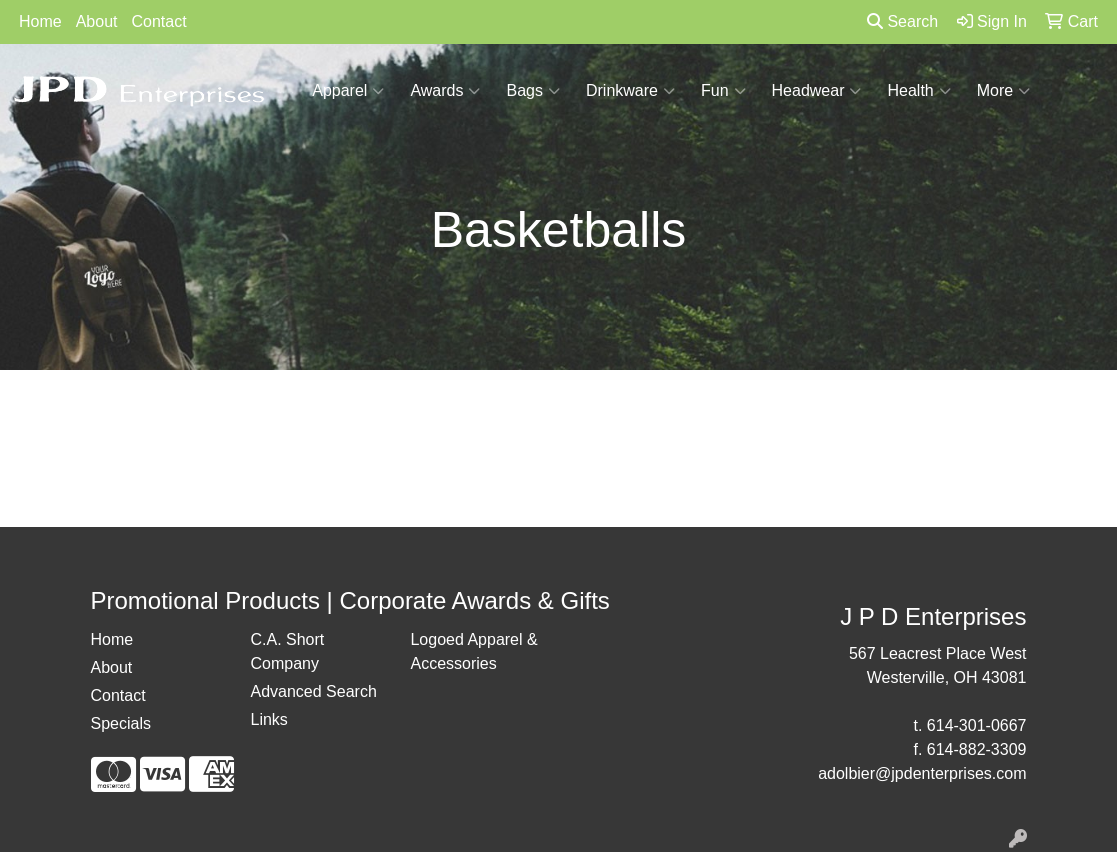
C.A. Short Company (287, 651)
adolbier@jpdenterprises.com (922, 773)
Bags (532, 91)
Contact (159, 21)
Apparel (348, 91)
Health (918, 91)
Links (268, 719)
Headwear (817, 91)
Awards (445, 91)
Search (902, 21)
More (1003, 91)
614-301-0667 (977, 725)
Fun (723, 91)
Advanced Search (313, 691)
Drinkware (630, 91)
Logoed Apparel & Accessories (473, 651)
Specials (121, 723)
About (97, 21)
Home (40, 21)
